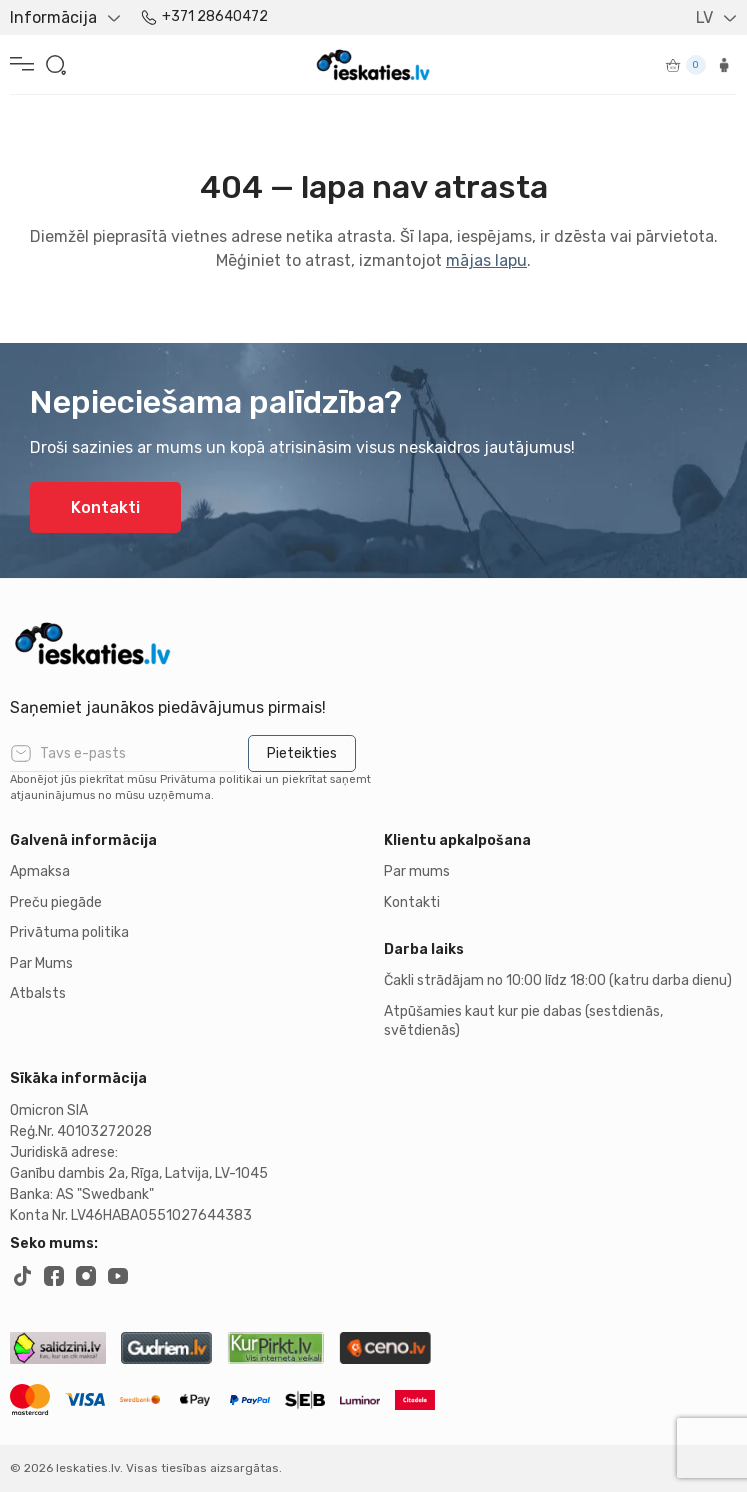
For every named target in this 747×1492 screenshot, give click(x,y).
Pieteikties (302, 753)
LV (704, 17)
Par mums (417, 871)
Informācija (53, 17)
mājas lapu (486, 260)
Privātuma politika (69, 932)
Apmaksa (40, 871)
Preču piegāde (56, 902)
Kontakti (105, 507)
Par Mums (41, 963)
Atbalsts (38, 993)
